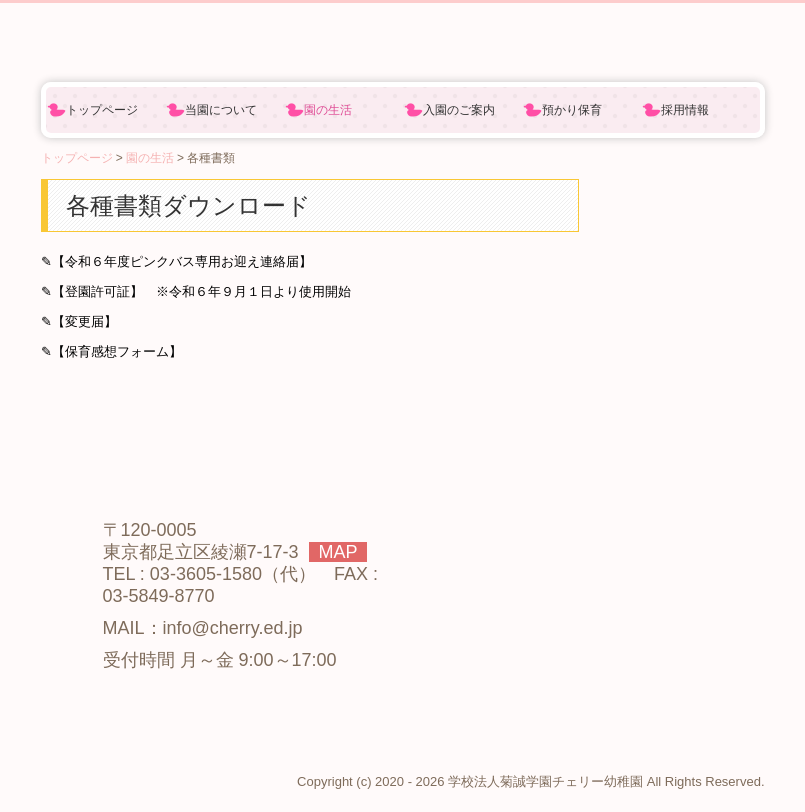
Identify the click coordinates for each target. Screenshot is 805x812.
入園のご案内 (459, 110)
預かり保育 (572, 110)
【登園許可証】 (97, 291)
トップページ (102, 110)
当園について (221, 110)
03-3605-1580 (206, 574)
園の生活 (328, 110)
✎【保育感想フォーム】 (111, 351)
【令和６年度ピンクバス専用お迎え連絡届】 (182, 261)
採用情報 (685, 110)
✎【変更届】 (79, 321)
